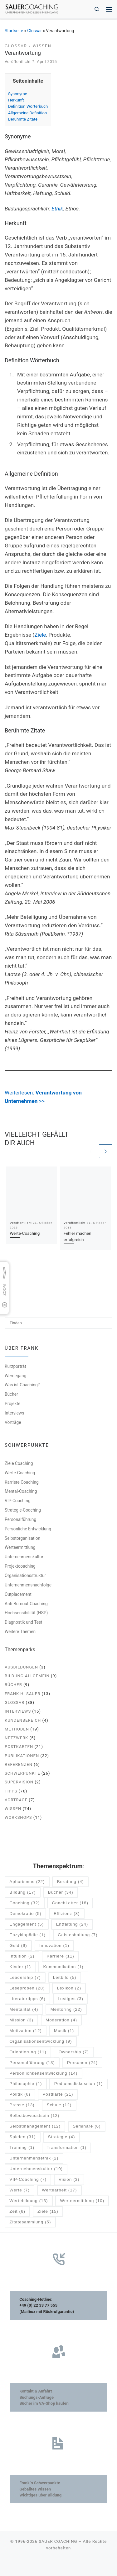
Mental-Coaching (21, 1491)
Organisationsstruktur (25, 1575)
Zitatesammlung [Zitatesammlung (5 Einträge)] (30, 2222)
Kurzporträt (15, 1366)
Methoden (17, 1729)
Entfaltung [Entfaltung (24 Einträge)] (72, 1924)
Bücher (11, 1394)
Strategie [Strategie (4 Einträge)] (61, 2137)
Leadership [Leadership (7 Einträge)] (25, 1977)
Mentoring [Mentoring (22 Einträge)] (66, 2009)
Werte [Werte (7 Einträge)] (19, 2190)
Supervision (19, 1782)
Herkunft (16, 100)
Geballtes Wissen (35, 2489)
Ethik (57, 208)
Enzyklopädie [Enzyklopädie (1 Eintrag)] (27, 1935)
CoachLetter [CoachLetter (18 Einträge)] (70, 1903)
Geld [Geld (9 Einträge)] (18, 1945)
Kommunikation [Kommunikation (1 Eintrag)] (63, 1967)
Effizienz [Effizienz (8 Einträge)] (67, 1913)
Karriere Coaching (22, 1482)
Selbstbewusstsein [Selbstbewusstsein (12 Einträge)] (34, 2115)
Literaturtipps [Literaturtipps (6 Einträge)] (27, 1999)
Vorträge (13, 1422)
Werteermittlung (20, 1547)
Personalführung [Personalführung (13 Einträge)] (32, 2063)
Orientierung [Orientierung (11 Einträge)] (27, 2052)
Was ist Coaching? (22, 1385)
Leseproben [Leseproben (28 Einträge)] (27, 1988)
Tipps (11, 1791)
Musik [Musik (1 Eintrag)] (64, 2031)
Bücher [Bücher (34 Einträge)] (60, 1892)
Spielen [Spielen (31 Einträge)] (22, 2137)
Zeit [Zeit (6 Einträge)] (17, 2211)
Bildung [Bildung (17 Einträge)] (22, 1892)
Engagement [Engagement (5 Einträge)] (26, 1924)
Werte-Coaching (25, 1233)
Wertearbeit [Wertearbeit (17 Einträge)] (59, 2190)
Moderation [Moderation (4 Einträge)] (61, 2020)
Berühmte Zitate (22, 119)
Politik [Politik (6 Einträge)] (19, 2095)
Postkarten (19, 1746)
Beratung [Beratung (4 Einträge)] (70, 1882)
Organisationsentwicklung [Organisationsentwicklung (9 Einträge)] (40, 2041)
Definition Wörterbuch (28, 106)
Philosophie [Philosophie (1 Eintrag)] (25, 2084)
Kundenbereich (23, 1720)
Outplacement (18, 1594)
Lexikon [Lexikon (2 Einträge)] (69, 1988)
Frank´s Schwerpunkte (39, 2483)
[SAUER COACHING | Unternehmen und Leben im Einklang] (32, 9)
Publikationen (22, 1755)
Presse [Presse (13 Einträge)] (21, 2105)
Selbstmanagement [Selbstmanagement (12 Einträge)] (35, 2126)
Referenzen (18, 1764)
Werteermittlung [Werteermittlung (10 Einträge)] (82, 2201)
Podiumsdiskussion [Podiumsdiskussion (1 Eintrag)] (78, 2084)
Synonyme (17, 93)
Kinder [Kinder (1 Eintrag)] (20, 1967)
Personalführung (20, 1519)
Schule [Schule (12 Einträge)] (59, 2105)
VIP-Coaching (17, 1500)
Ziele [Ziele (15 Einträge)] (47, 2211)
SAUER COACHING (58, 2541)
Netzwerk (16, 1737)
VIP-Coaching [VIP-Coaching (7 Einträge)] (27, 2179)
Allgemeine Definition (27, 113)
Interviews (14, 1412)
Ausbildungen (21, 1667)
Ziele (40, 635)
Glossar (34, 30)
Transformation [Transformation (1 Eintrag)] (66, 2147)
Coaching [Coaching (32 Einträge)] (24, 1903)
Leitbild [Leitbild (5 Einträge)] (64, 1977)
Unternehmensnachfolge (28, 1584)
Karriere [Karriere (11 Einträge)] (60, 1956)
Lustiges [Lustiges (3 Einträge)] (70, 1999)
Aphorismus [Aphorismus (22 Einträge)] (27, 1882)
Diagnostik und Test (23, 1622)
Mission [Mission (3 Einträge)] (21, 2020)
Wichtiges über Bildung (40, 2495)
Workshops (18, 1817)
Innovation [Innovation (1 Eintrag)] (54, 1945)
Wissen (13, 1808)
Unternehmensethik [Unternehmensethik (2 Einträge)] (33, 2158)
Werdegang (15, 1375)
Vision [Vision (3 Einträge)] (69, 2179)
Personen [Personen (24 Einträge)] (82, 2063)
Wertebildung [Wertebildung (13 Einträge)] (28, 2201)
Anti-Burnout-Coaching (26, 1603)
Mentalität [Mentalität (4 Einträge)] (23, 2009)
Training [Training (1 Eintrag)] (21, 2147)
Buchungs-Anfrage (36, 2397)
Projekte (12, 1403)
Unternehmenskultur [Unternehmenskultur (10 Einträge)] (36, 2169)
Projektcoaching (20, 1566)
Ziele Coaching (19, 1463)
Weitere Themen (20, 1631)
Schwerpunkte (22, 1773)
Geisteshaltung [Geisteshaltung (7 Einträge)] (77, 1935)
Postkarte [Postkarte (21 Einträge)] (57, 2095)
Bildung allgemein (27, 1675)
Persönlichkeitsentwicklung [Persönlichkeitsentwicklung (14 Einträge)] (43, 2073)
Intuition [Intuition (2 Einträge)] (21, 1956)
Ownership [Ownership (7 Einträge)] (74, 2052)
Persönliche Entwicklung (28, 1528)
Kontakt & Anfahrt (35, 2391)
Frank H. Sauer (22, 1693)
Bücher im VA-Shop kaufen (44, 2403)
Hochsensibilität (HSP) (26, 1612)
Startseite (14, 30)
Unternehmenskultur (24, 1556)
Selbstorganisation (22, 1538)
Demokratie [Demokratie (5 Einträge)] (25, 1913)
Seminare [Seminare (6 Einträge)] (86, 2126)
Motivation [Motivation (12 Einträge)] (25, 2031)
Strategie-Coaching (23, 1510)
